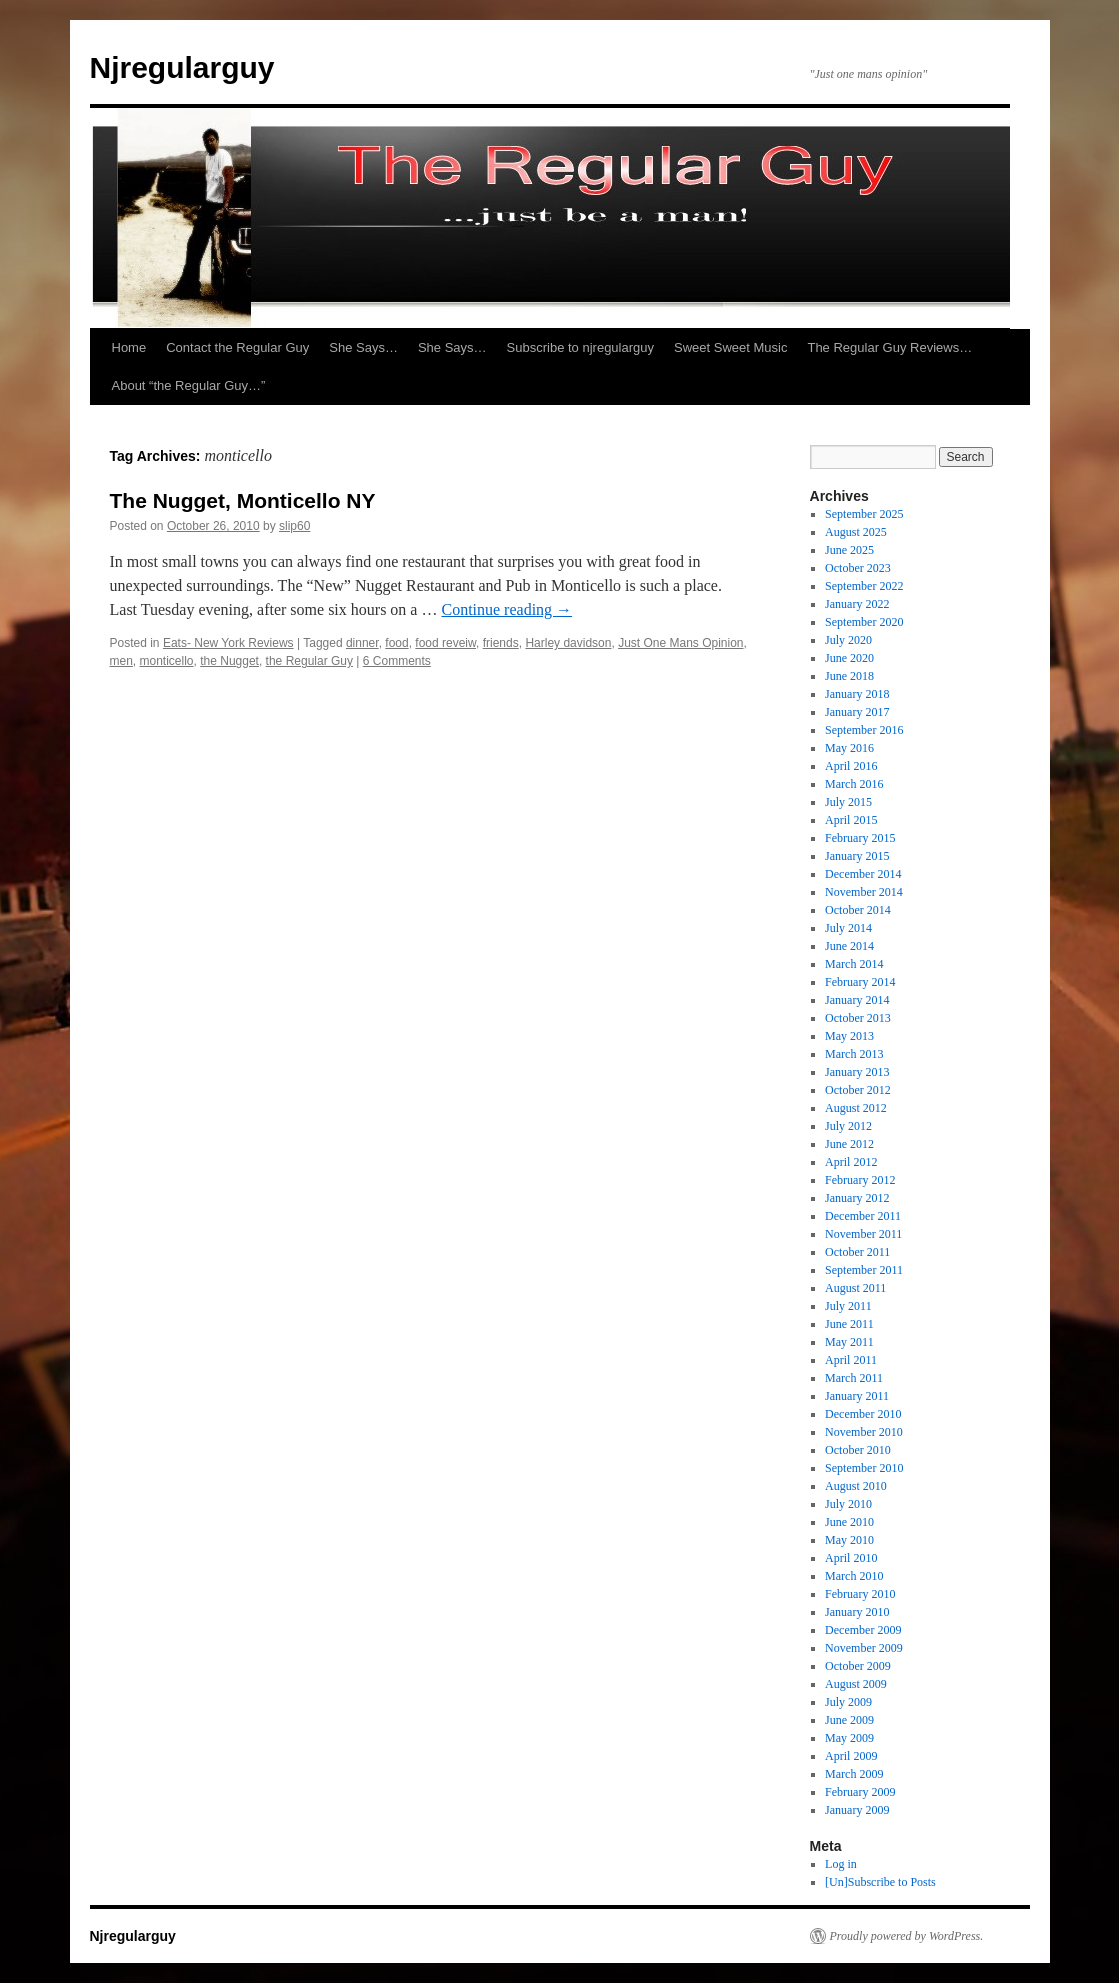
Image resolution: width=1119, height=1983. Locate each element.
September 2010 (864, 1468)
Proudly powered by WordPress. (907, 1936)
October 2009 (858, 1666)
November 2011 (863, 1234)
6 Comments (397, 661)
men (121, 661)
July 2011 (848, 1306)
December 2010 (863, 1414)
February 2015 (860, 838)
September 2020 (864, 622)
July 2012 (848, 1126)
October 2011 (857, 1252)
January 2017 (857, 712)
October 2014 (858, 910)
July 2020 (848, 640)
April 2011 (851, 1360)
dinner (362, 643)
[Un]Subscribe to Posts (880, 1882)
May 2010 (849, 1540)
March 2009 (854, 1774)
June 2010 (849, 1522)
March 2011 (854, 1378)
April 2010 (851, 1558)
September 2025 (864, 514)
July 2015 (848, 802)
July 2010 (848, 1504)
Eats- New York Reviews (228, 643)
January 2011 (857, 1396)
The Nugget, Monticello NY (243, 500)
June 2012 (849, 1144)
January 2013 (857, 1072)
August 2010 (856, 1486)
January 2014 (857, 1000)
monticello (167, 661)
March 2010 (854, 1576)
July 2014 (848, 928)
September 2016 (864, 730)
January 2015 (857, 856)
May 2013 (849, 1036)
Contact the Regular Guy (237, 347)
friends (501, 643)
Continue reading (506, 609)
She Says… (363, 347)
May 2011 (849, 1342)
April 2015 (851, 820)
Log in (841, 1864)
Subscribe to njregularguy (580, 347)
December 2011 (863, 1216)
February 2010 (860, 1594)
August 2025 (856, 532)
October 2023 (858, 568)
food (396, 643)
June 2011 (849, 1324)
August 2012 (856, 1108)
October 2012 (858, 1090)
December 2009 (863, 1630)
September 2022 (864, 586)
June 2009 (849, 1720)
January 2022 (857, 604)
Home (129, 347)
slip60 (294, 526)
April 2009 (851, 1756)
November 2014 (864, 892)
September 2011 (864, 1270)
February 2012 (860, 1180)
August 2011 (855, 1288)
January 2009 (857, 1810)
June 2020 (849, 658)
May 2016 (849, 748)
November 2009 (864, 1648)
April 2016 (851, 766)
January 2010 (857, 1612)
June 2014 (849, 946)
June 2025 (849, 550)
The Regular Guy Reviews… (889, 347)
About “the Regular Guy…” (189, 385)
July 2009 (848, 1702)
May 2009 (849, 1738)
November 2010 (864, 1432)
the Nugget (229, 661)
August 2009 (856, 1684)
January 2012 (857, 1198)
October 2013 (858, 1018)
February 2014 (860, 982)
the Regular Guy (309, 661)
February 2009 (860, 1792)
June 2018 (849, 676)
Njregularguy (182, 67)
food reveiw (445, 643)
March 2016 (854, 784)
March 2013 (854, 1054)
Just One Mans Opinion (680, 643)
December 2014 (863, 874)
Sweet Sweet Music (730, 347)
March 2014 (854, 964)
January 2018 (857, 694)
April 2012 (851, 1162)
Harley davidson (568, 643)
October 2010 (858, 1450)
